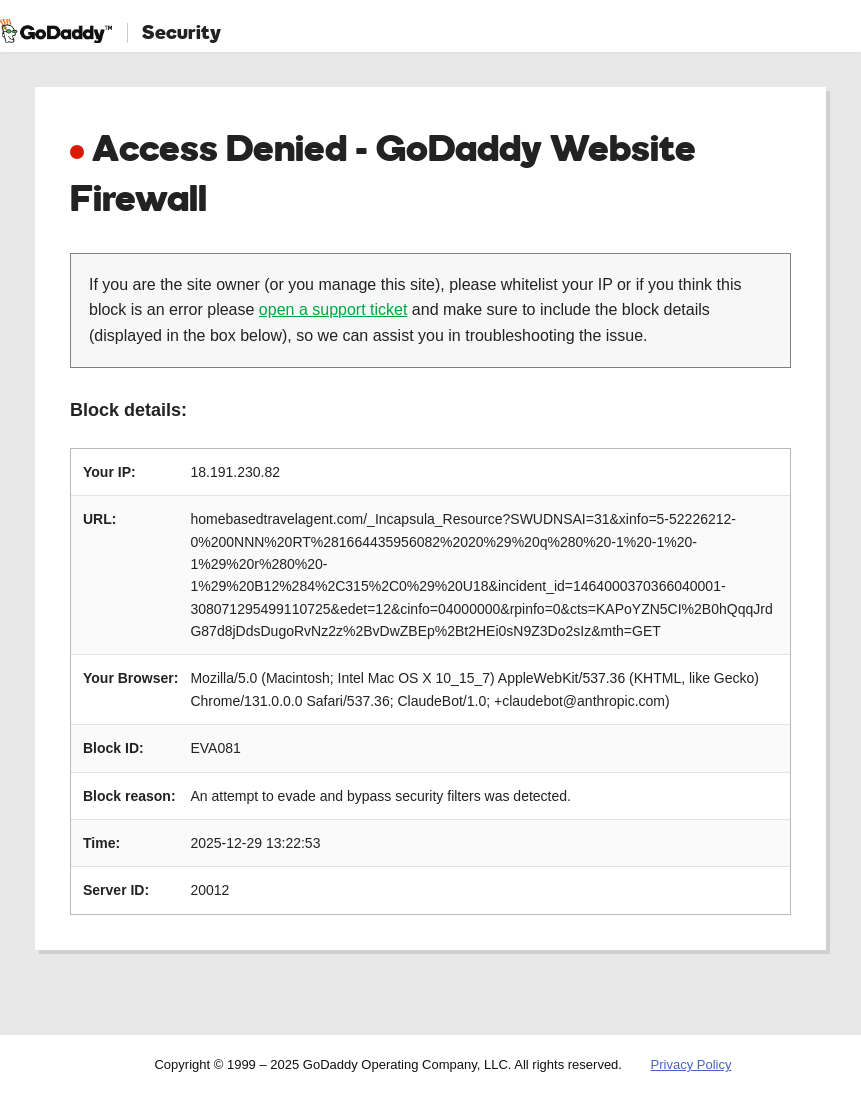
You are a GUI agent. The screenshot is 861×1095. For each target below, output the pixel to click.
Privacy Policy (691, 1064)
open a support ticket (333, 309)
